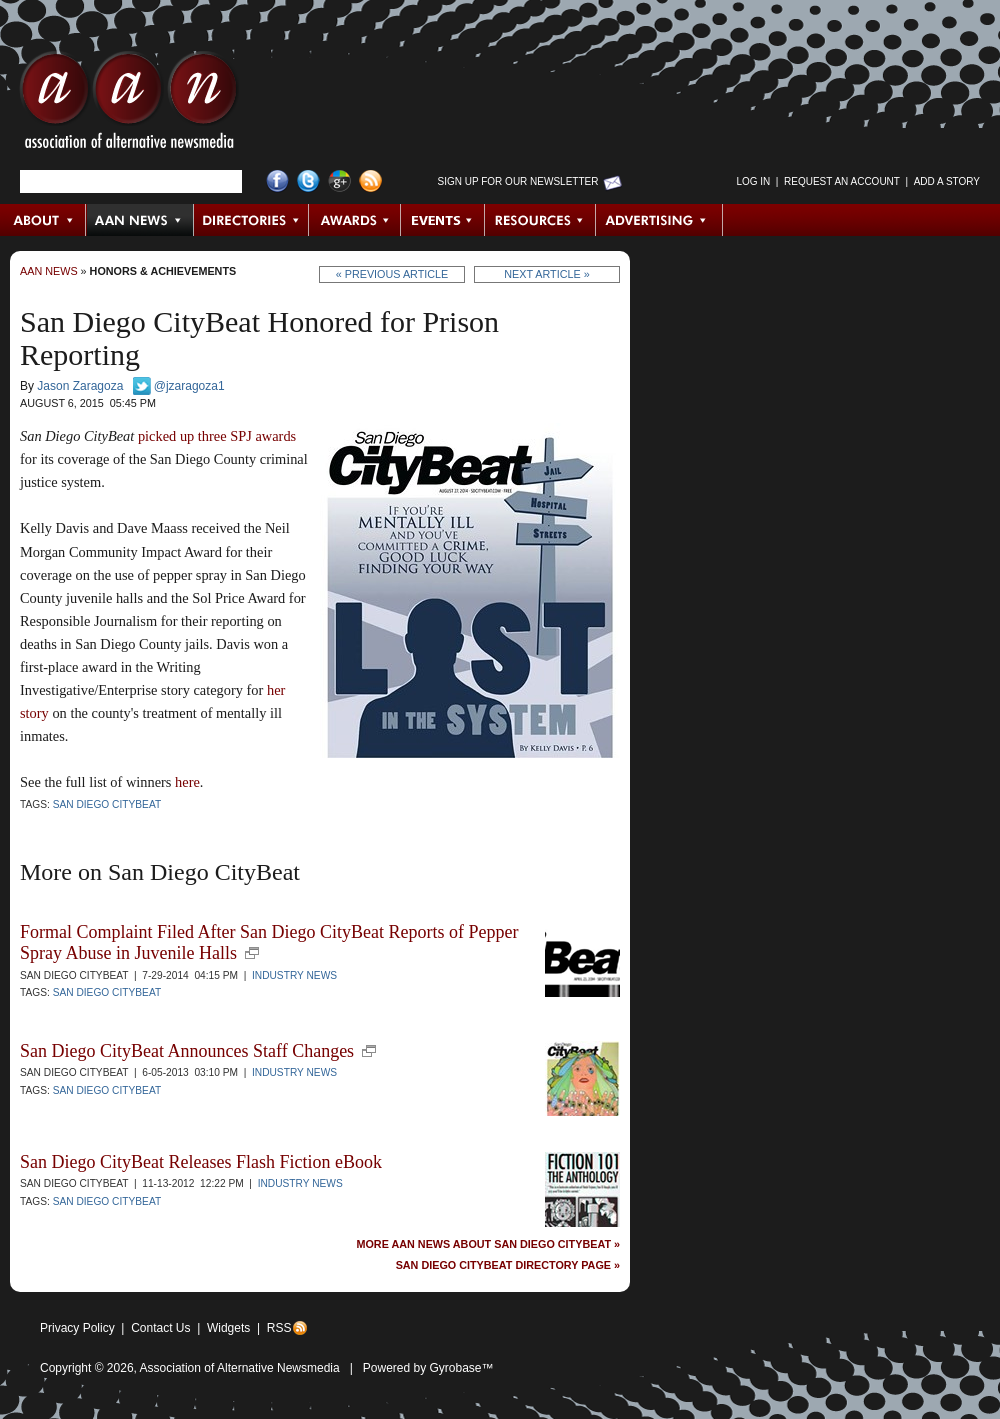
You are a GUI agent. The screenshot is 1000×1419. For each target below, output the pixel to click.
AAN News (140, 220)
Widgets (228, 1328)
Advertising (659, 220)
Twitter (308, 181)
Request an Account (842, 181)
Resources (540, 220)
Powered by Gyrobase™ (428, 1368)
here (187, 782)
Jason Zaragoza (80, 386)
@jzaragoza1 (189, 386)
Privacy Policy (77, 1328)
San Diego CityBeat (107, 804)
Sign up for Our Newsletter (518, 181)
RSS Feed (370, 181)
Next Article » (546, 274)
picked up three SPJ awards (217, 436)
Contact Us (160, 1328)
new (252, 953)
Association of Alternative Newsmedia (240, 1368)
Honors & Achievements (163, 271)
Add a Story (947, 181)
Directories (251, 220)
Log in (753, 181)
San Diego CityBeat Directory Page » (508, 1265)
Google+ (339, 181)
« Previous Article (392, 274)
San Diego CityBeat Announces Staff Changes (187, 1051)
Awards (355, 220)
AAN (129, 105)
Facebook (277, 181)
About (43, 220)
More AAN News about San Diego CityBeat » (488, 1244)
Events (443, 220)
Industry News (294, 975)
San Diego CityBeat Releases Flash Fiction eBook (201, 1162)
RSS (279, 1328)
